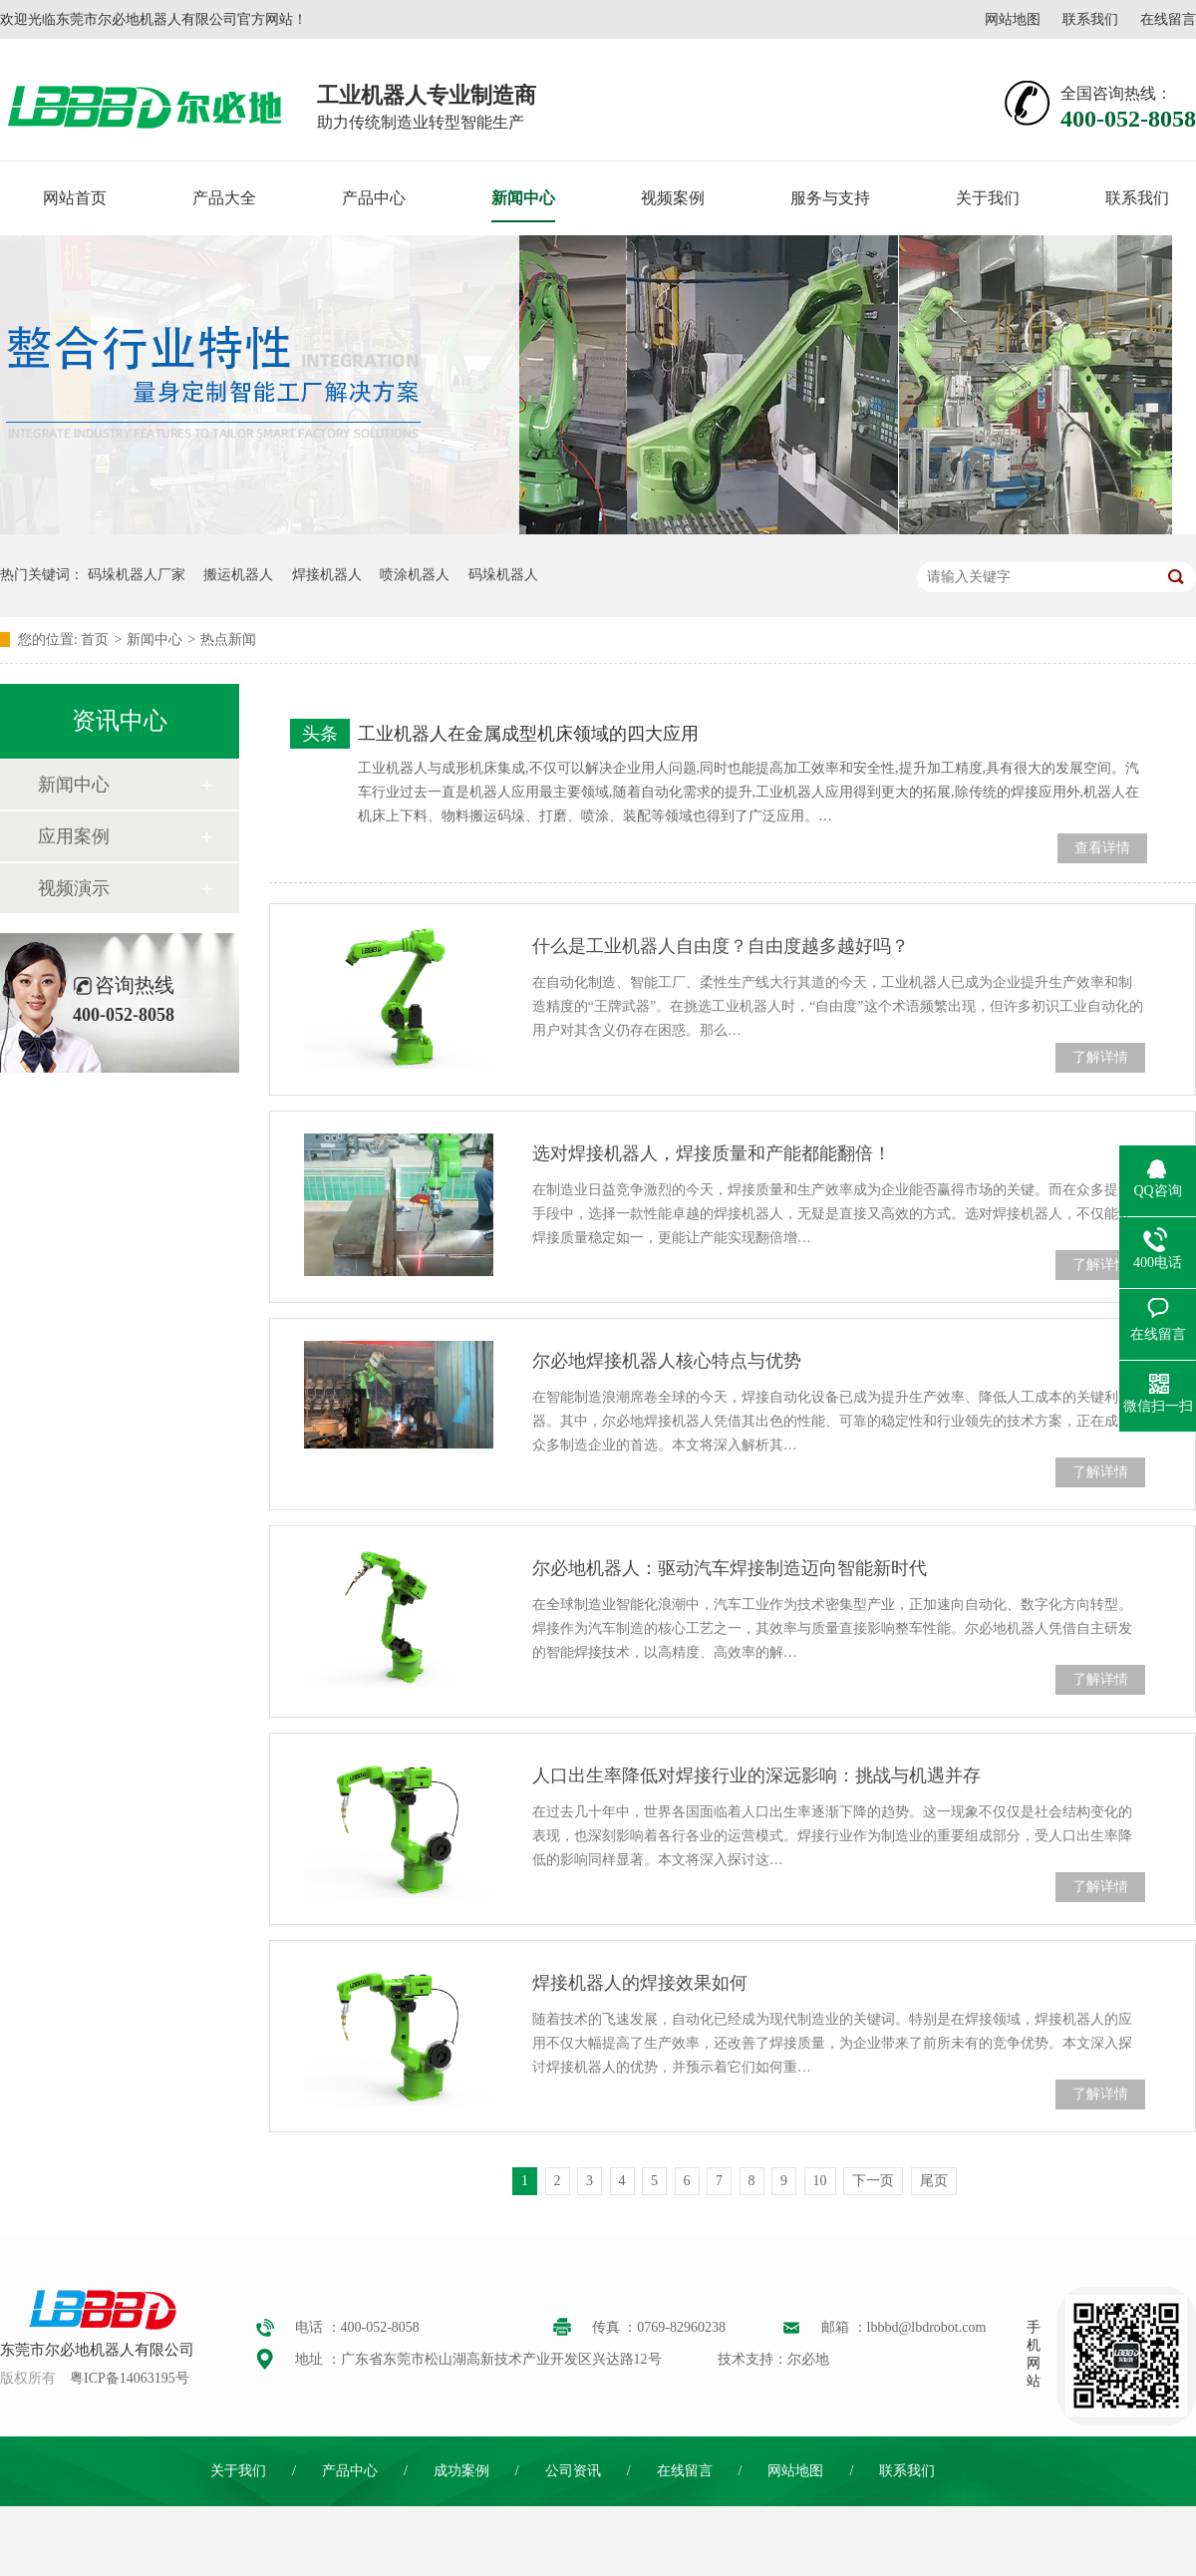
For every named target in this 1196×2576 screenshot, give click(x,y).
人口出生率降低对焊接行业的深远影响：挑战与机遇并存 (756, 1775)
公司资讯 (573, 2470)
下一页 (873, 2180)
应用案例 (74, 836)
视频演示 (74, 888)
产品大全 (224, 197)
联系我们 (1090, 19)
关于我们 (988, 197)
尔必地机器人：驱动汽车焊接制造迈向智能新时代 (729, 1568)
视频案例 (673, 197)
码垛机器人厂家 (136, 574)
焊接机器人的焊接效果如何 (640, 1983)
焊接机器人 (327, 574)
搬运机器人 (238, 574)
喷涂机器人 (414, 574)
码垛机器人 (503, 574)
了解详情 (1100, 1057)
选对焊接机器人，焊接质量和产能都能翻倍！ (711, 1153)
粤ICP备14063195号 (129, 2378)
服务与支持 (830, 197)
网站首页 (75, 197)
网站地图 (1013, 19)
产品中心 (374, 197)
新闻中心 (523, 197)
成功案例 (461, 2470)
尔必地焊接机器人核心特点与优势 (666, 1361)
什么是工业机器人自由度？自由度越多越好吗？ (720, 946)
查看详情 (1102, 847)
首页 (95, 639)
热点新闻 (228, 639)
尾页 (934, 2180)
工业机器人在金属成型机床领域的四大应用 (528, 734)
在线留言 (1168, 19)
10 (820, 2180)
